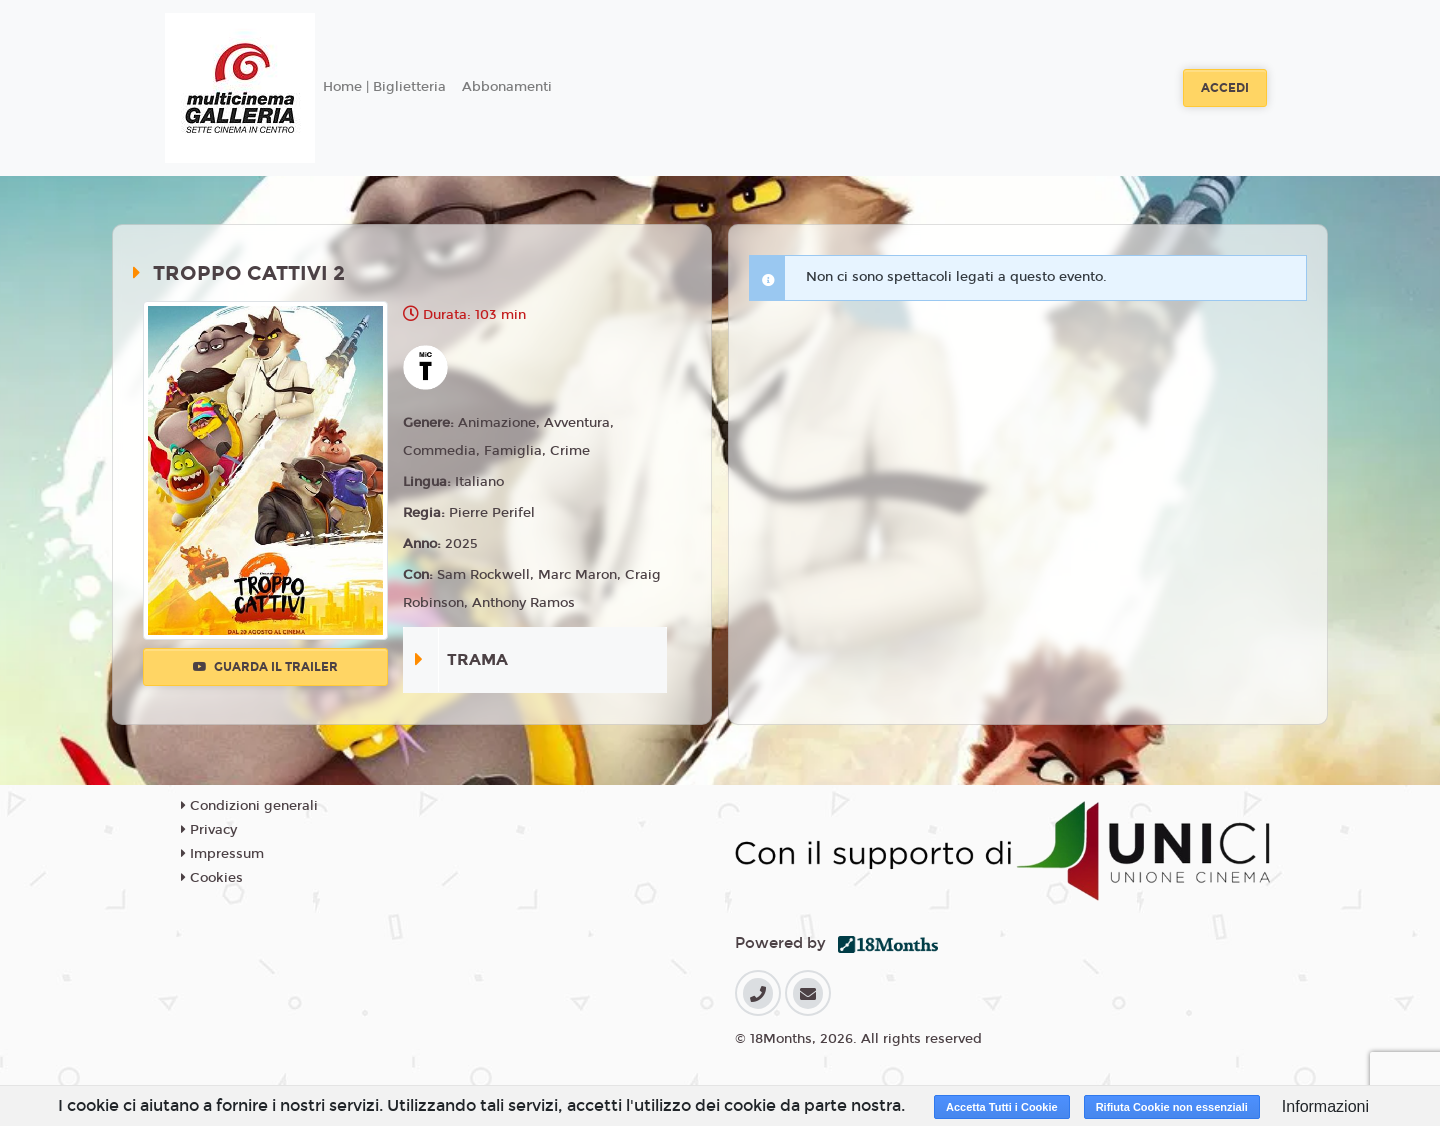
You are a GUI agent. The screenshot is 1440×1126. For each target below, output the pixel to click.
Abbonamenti (507, 87)
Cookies (212, 878)
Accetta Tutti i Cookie (1002, 1107)
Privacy (209, 830)
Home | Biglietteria (384, 87)
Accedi (1225, 88)
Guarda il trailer (265, 667)
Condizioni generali (249, 806)
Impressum (222, 854)
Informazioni (1325, 1106)
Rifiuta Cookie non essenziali (1172, 1107)
